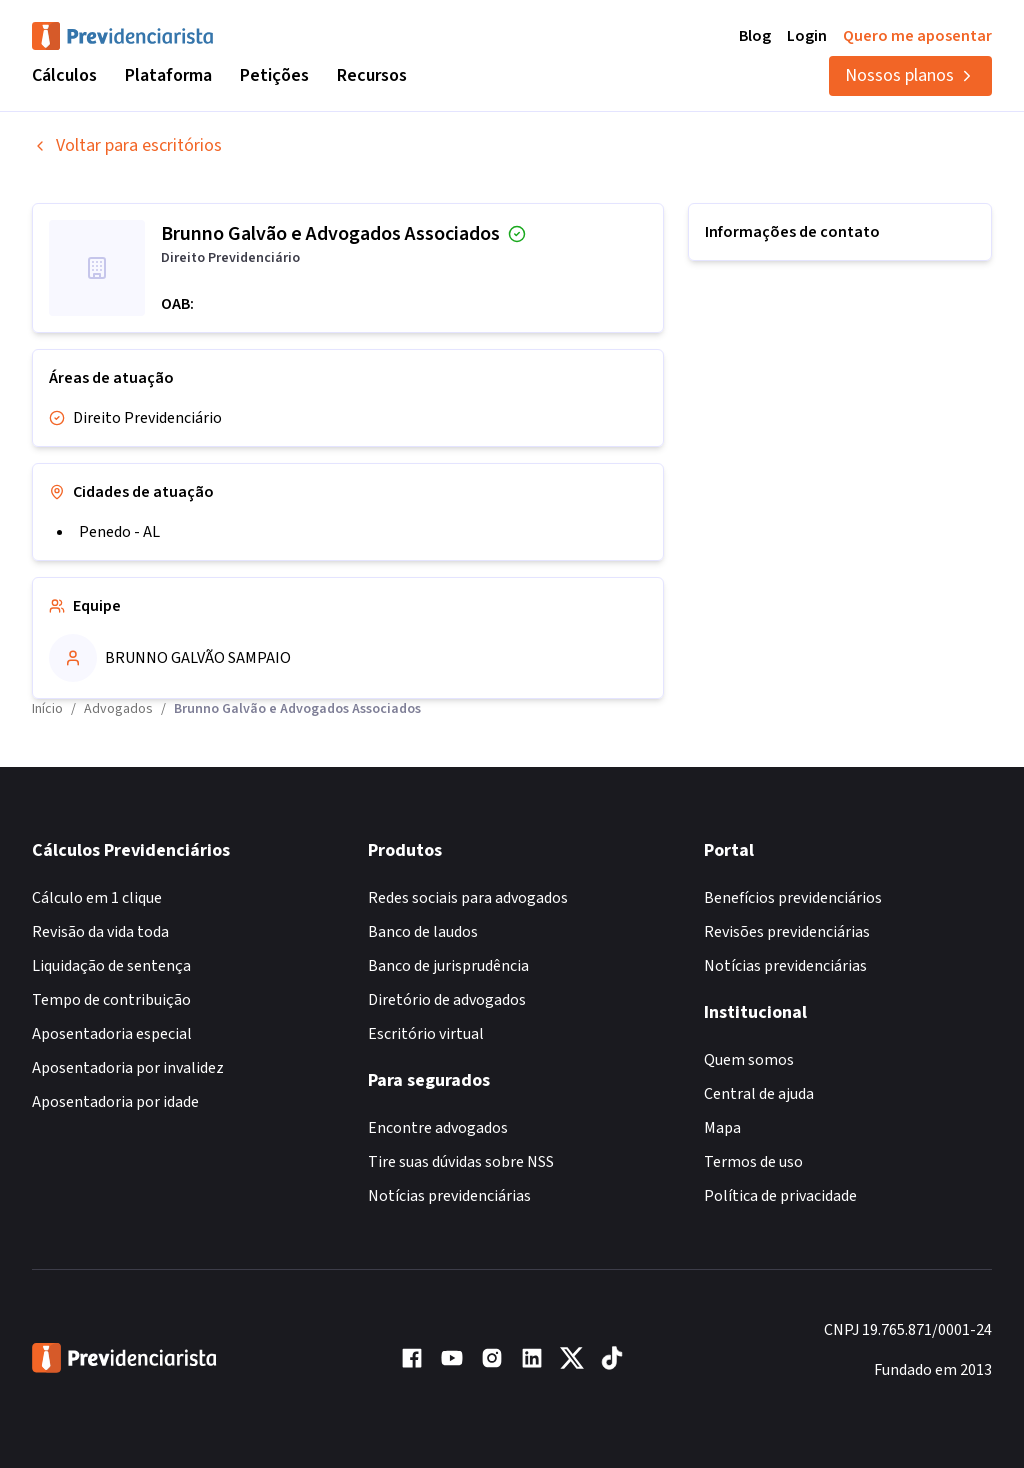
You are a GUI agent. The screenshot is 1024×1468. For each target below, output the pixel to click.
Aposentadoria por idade (115, 1102)
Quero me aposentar (917, 36)
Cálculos (64, 75)
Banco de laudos (423, 932)
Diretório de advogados (447, 1000)
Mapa (722, 1128)
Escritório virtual (426, 1034)
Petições (274, 75)
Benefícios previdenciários (793, 898)
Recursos (372, 75)
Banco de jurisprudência (448, 966)
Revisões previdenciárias (787, 932)
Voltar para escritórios (127, 145)
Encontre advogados (438, 1128)
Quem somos (749, 1060)
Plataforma (168, 75)
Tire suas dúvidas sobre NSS (461, 1162)
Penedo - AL (119, 532)
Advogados (118, 709)
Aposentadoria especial (112, 1034)
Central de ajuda (759, 1094)
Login (807, 36)
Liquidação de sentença (111, 966)
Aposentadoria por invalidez (128, 1068)
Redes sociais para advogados (468, 898)
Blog (755, 36)
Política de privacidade (780, 1196)
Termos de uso (753, 1162)
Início (47, 709)
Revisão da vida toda (100, 932)
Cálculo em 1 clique (97, 898)
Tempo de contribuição (111, 1000)
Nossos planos (910, 75)
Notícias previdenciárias (449, 1196)
